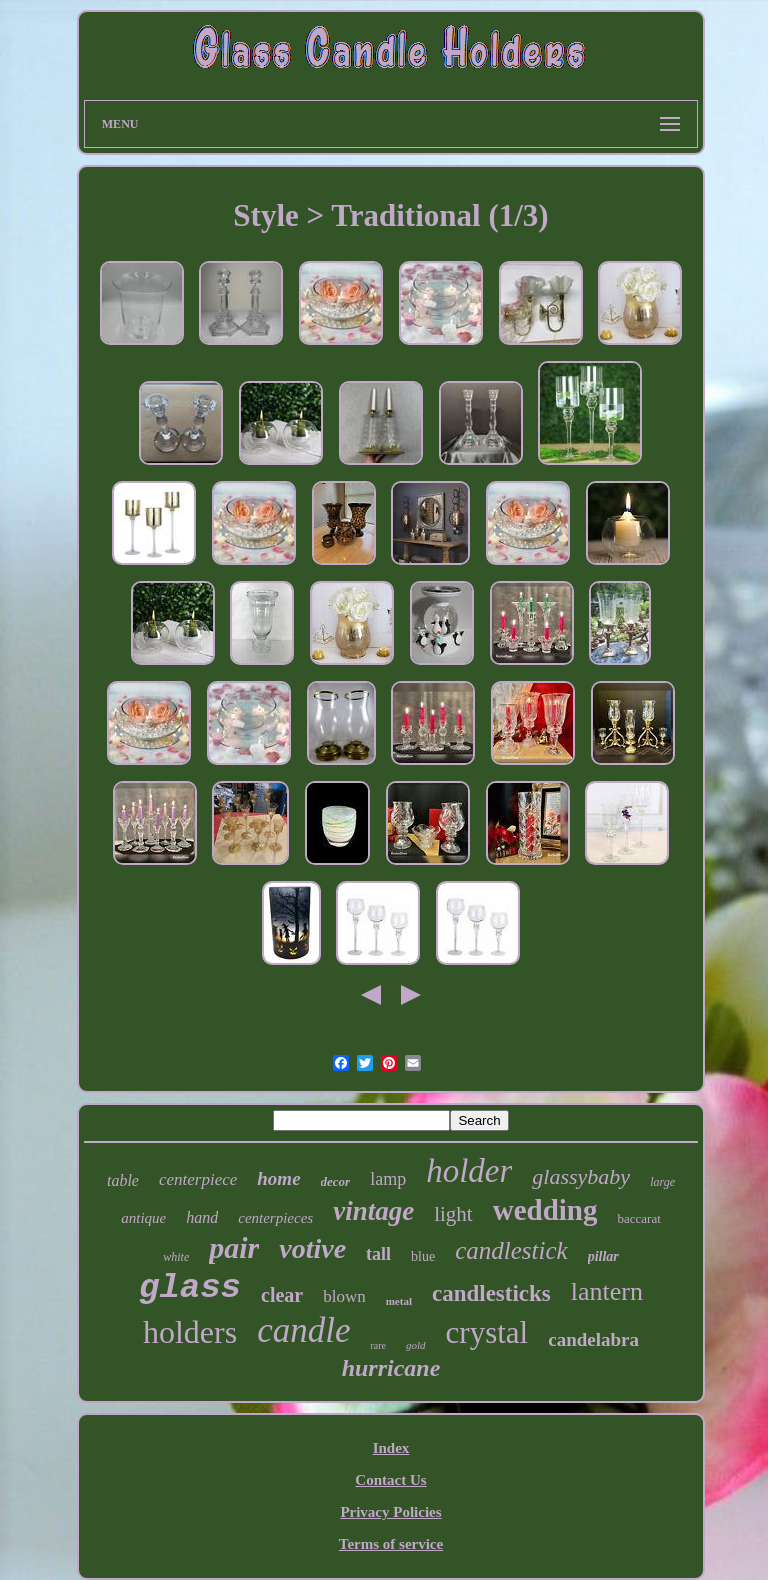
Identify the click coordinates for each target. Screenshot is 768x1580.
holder (469, 1171)
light (453, 1214)
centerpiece (198, 1179)
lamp (388, 1179)
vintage (373, 1211)
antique (143, 1218)
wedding (545, 1210)
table (123, 1180)
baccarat (638, 1218)
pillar (603, 1256)
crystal (487, 1332)
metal (399, 1301)
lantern (607, 1291)
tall (378, 1254)
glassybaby (581, 1176)
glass (190, 1288)
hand (202, 1217)
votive (312, 1248)
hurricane (391, 1368)
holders (190, 1332)
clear (282, 1295)
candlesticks (491, 1293)
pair (234, 1247)
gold (416, 1345)
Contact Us (390, 1480)
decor (336, 1181)
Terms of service (391, 1544)
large (662, 1182)
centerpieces (275, 1218)
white (176, 1257)
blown (344, 1296)
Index (391, 1448)
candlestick (511, 1250)
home (278, 1178)
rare (378, 1345)
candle (303, 1330)
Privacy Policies (390, 1512)
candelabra (593, 1339)
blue (423, 1256)
